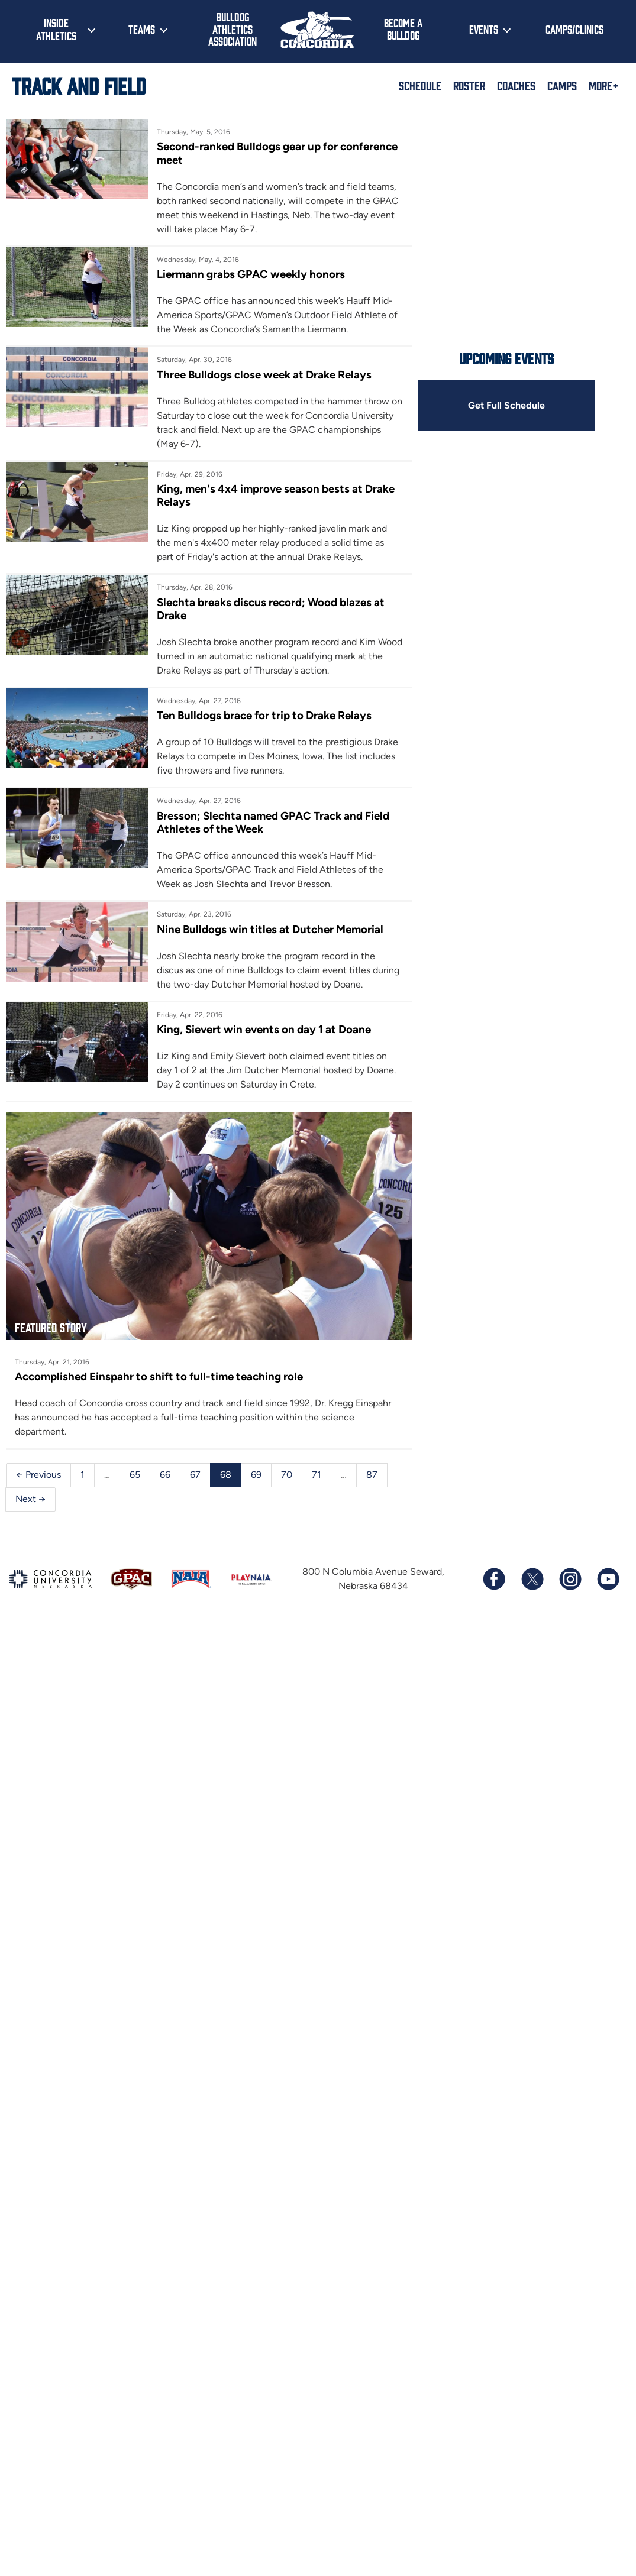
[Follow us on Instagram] (570, 1579)
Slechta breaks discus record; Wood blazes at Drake (271, 609)
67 (195, 1474)
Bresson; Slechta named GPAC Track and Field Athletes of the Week (273, 822)
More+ (603, 85)
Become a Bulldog (403, 28)
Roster (469, 85)
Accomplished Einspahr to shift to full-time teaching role (159, 1376)
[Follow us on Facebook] (494, 1579)
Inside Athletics (56, 29)
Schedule (420, 85)
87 (371, 1474)
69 (256, 1474)
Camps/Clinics (574, 28)
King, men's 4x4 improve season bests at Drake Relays (276, 495)
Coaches (516, 85)
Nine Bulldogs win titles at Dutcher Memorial (270, 929)
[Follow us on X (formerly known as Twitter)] (532, 1579)
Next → (30, 1498)
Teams (141, 28)
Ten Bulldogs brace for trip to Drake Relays (264, 715)
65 (135, 1474)
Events (483, 28)
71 (316, 1474)
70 (286, 1474)
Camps (562, 85)
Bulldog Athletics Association (232, 28)
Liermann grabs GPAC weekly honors (251, 274)
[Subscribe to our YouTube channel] (608, 1579)
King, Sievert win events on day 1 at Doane (264, 1029)
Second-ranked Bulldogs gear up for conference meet (277, 153)
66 (165, 1474)
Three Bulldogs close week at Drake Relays (264, 374)
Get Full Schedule (506, 405)
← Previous (38, 1474)
